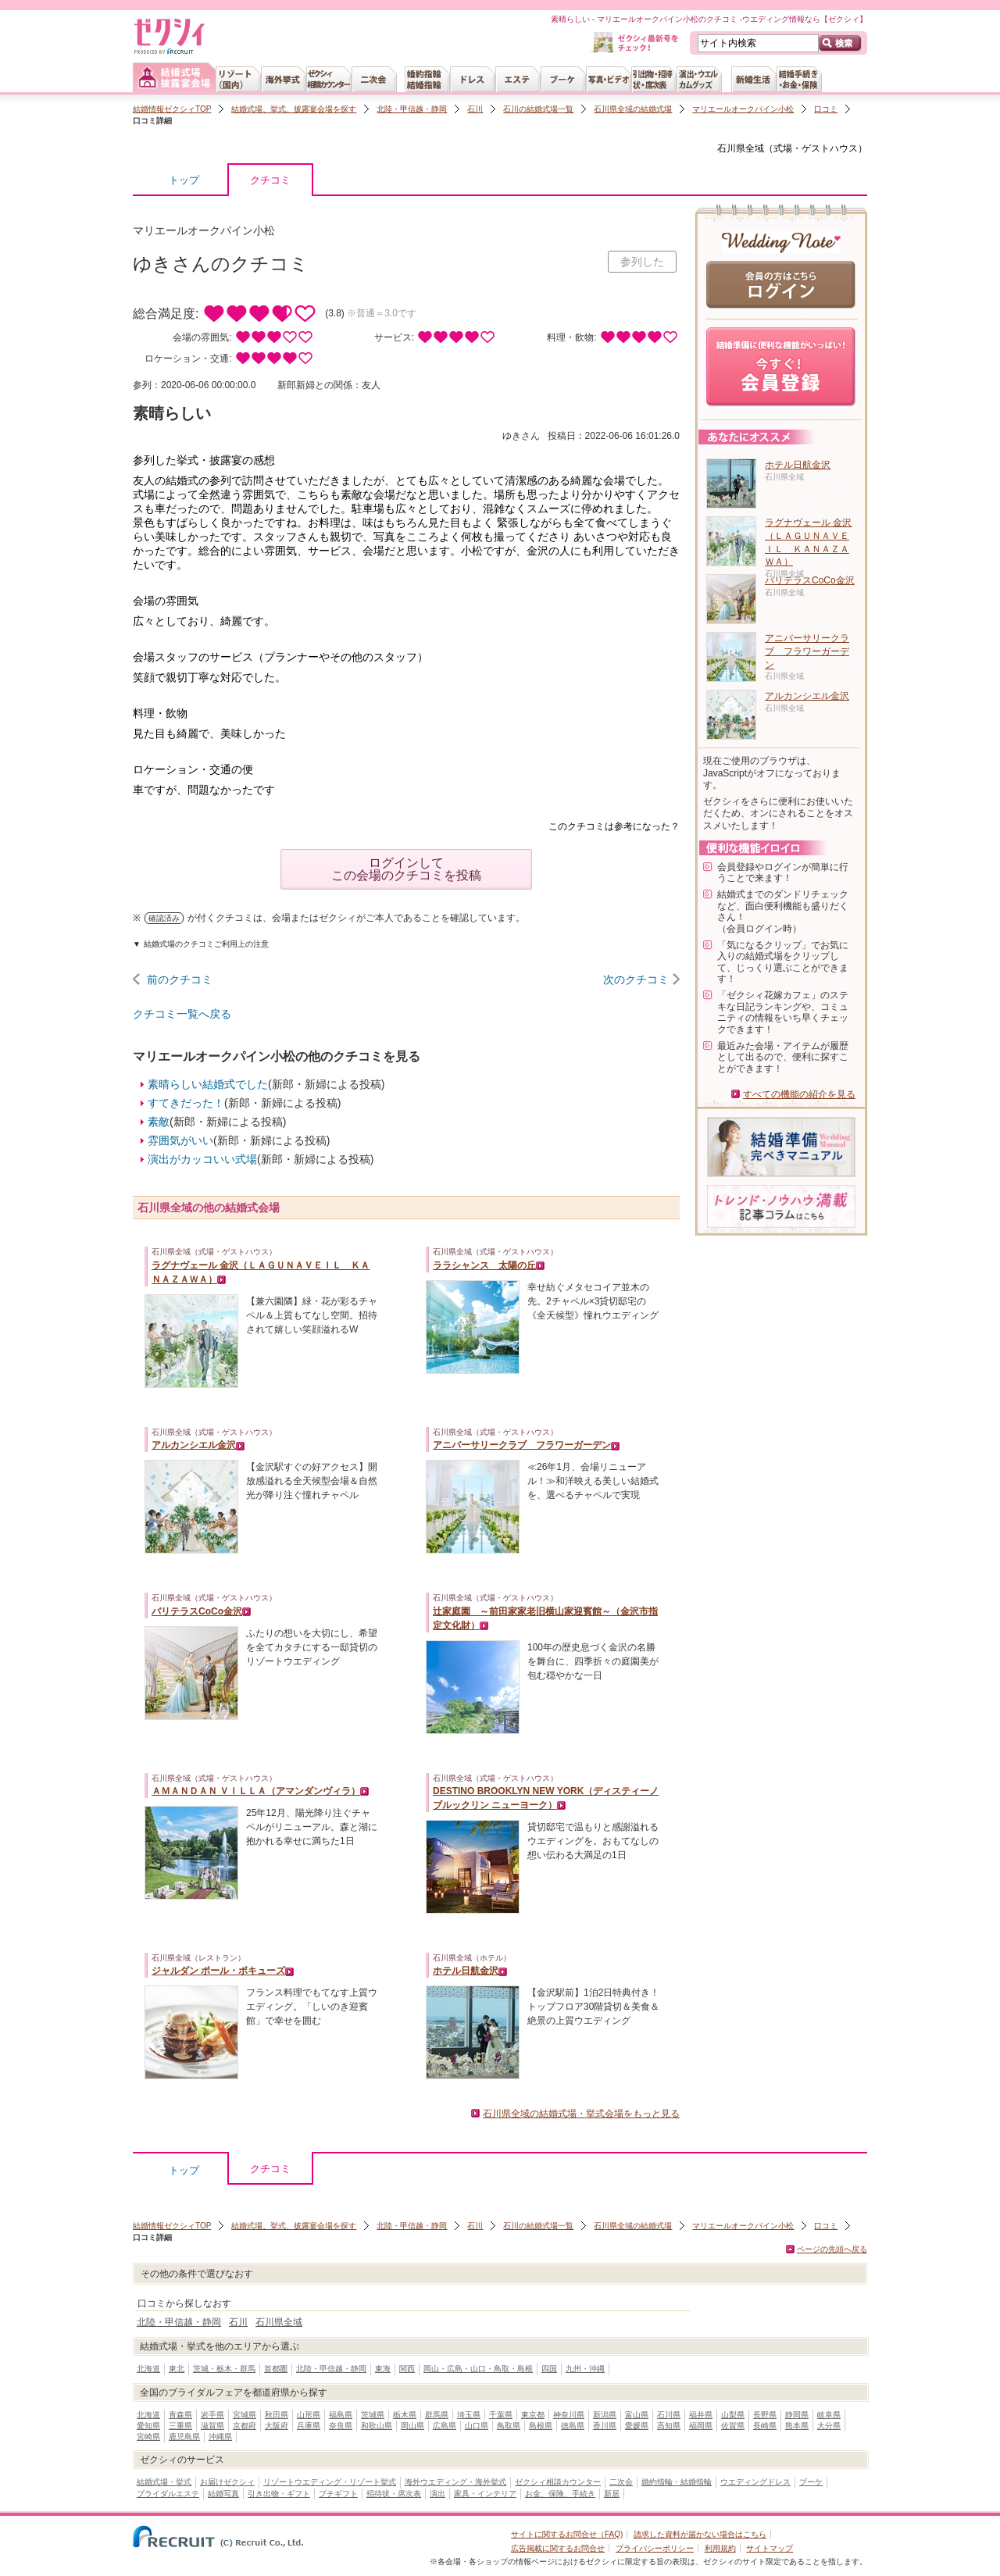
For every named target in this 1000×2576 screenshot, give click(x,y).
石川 (475, 109)
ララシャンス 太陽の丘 (484, 1265)
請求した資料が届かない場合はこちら (700, 2534)
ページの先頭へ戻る (832, 2249)
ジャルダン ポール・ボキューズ (218, 1970)
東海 (383, 2368)
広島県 (444, 2425)
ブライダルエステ (168, 2493)
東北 (176, 2368)
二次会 (621, 2482)
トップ (184, 180)
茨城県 (372, 2414)
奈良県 (340, 2425)
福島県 (340, 2414)
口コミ (826, 109)
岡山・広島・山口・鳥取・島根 (478, 2368)
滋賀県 (212, 2425)
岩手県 (212, 2414)
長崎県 (765, 2425)
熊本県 (797, 2425)
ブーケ (811, 2482)
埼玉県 (468, 2414)
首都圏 (276, 2368)
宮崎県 (148, 2436)
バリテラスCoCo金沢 (197, 1611)
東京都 (533, 2414)
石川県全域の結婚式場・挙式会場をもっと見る (581, 2113)
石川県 (668, 2414)
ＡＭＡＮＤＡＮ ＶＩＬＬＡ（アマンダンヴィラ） (256, 1791)
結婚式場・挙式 (164, 2482)
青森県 (180, 2414)
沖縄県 (220, 2436)
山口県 (476, 2425)
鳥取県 (508, 2425)
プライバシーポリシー (655, 2548)
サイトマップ (769, 2548)
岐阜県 (829, 2414)
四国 (549, 2368)
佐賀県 (733, 2425)
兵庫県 (308, 2425)
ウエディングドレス (755, 2482)
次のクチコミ (636, 979)
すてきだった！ (186, 1103)
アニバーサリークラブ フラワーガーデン (522, 1445)
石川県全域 (740, 148)
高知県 (668, 2425)
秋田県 (276, 2414)
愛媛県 (636, 2425)
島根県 (540, 2425)
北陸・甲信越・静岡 (412, 109)
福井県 (700, 2414)
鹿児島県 (184, 2436)
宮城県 (244, 2414)
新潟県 (604, 2414)
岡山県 (412, 2425)
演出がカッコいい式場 (202, 1159)
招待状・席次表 (393, 2493)
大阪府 (276, 2425)
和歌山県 (376, 2425)
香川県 (604, 2425)
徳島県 (572, 2425)
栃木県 (404, 2414)
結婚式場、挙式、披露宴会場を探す (293, 109)
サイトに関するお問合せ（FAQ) (567, 2534)
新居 (612, 2493)
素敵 (159, 1121)
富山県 (636, 2414)
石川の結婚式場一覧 (538, 109)
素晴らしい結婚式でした (208, 1084)
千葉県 (500, 2414)
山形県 (308, 2414)
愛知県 (148, 2425)
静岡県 (797, 2414)
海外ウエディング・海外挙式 (455, 2482)
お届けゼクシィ (227, 2482)
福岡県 (700, 2425)
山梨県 (733, 2414)
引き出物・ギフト (279, 2493)
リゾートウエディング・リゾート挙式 (329, 2482)
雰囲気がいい (180, 1140)
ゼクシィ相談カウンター (558, 2482)
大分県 (829, 2425)
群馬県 (436, 2414)
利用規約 (720, 2548)
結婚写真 (223, 2493)
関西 (407, 2368)
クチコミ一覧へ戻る (182, 1014)
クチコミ (270, 184)
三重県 (180, 2425)
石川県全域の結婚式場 (633, 109)
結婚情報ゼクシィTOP (172, 109)
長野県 (765, 2414)
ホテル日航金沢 (465, 1970)
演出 (437, 2493)
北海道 (148, 2368)
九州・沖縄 (585, 2368)
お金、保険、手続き (560, 2493)
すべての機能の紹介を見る (799, 1094)
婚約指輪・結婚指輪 (676, 2482)
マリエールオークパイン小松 (743, 109)
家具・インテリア (485, 2493)
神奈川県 (568, 2414)
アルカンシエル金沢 (194, 1445)
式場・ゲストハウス (815, 148)
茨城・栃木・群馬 (224, 2368)
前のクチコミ (179, 979)
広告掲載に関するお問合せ (558, 2548)
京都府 (244, 2425)
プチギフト (338, 2493)
